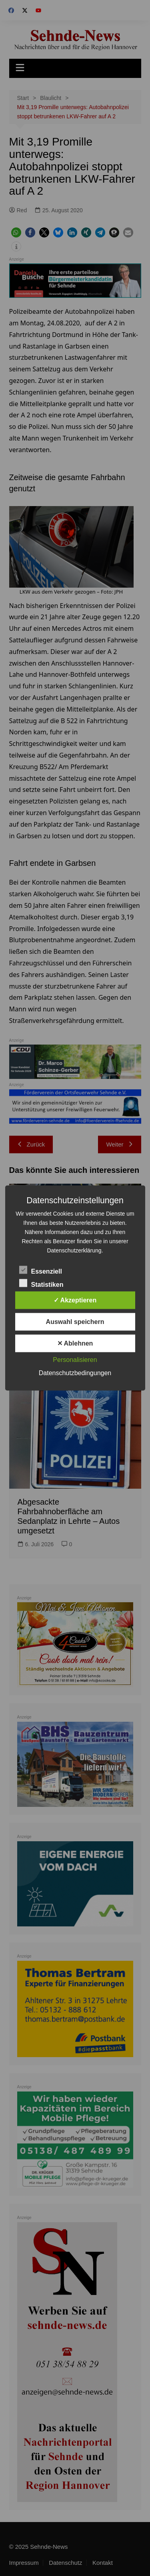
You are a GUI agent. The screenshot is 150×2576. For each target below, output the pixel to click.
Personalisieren (75, 1359)
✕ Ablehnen (75, 1343)
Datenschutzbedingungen (75, 1373)
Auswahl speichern (75, 1321)
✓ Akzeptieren (75, 1300)
